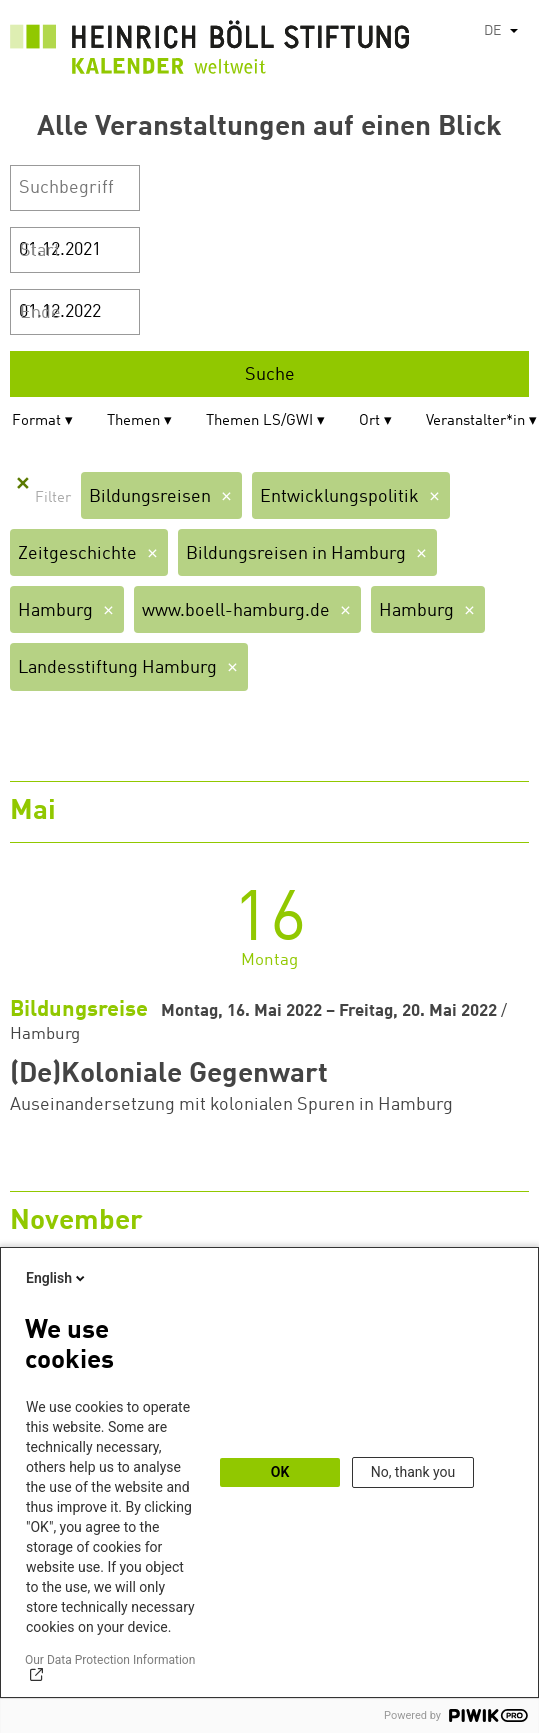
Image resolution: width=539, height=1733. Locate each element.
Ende (40, 313)
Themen (133, 421)
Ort (369, 421)
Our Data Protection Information (110, 1660)
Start (40, 251)
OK (280, 1472)
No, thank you (413, 1472)
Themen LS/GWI (259, 421)
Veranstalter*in (475, 421)
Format (36, 421)
